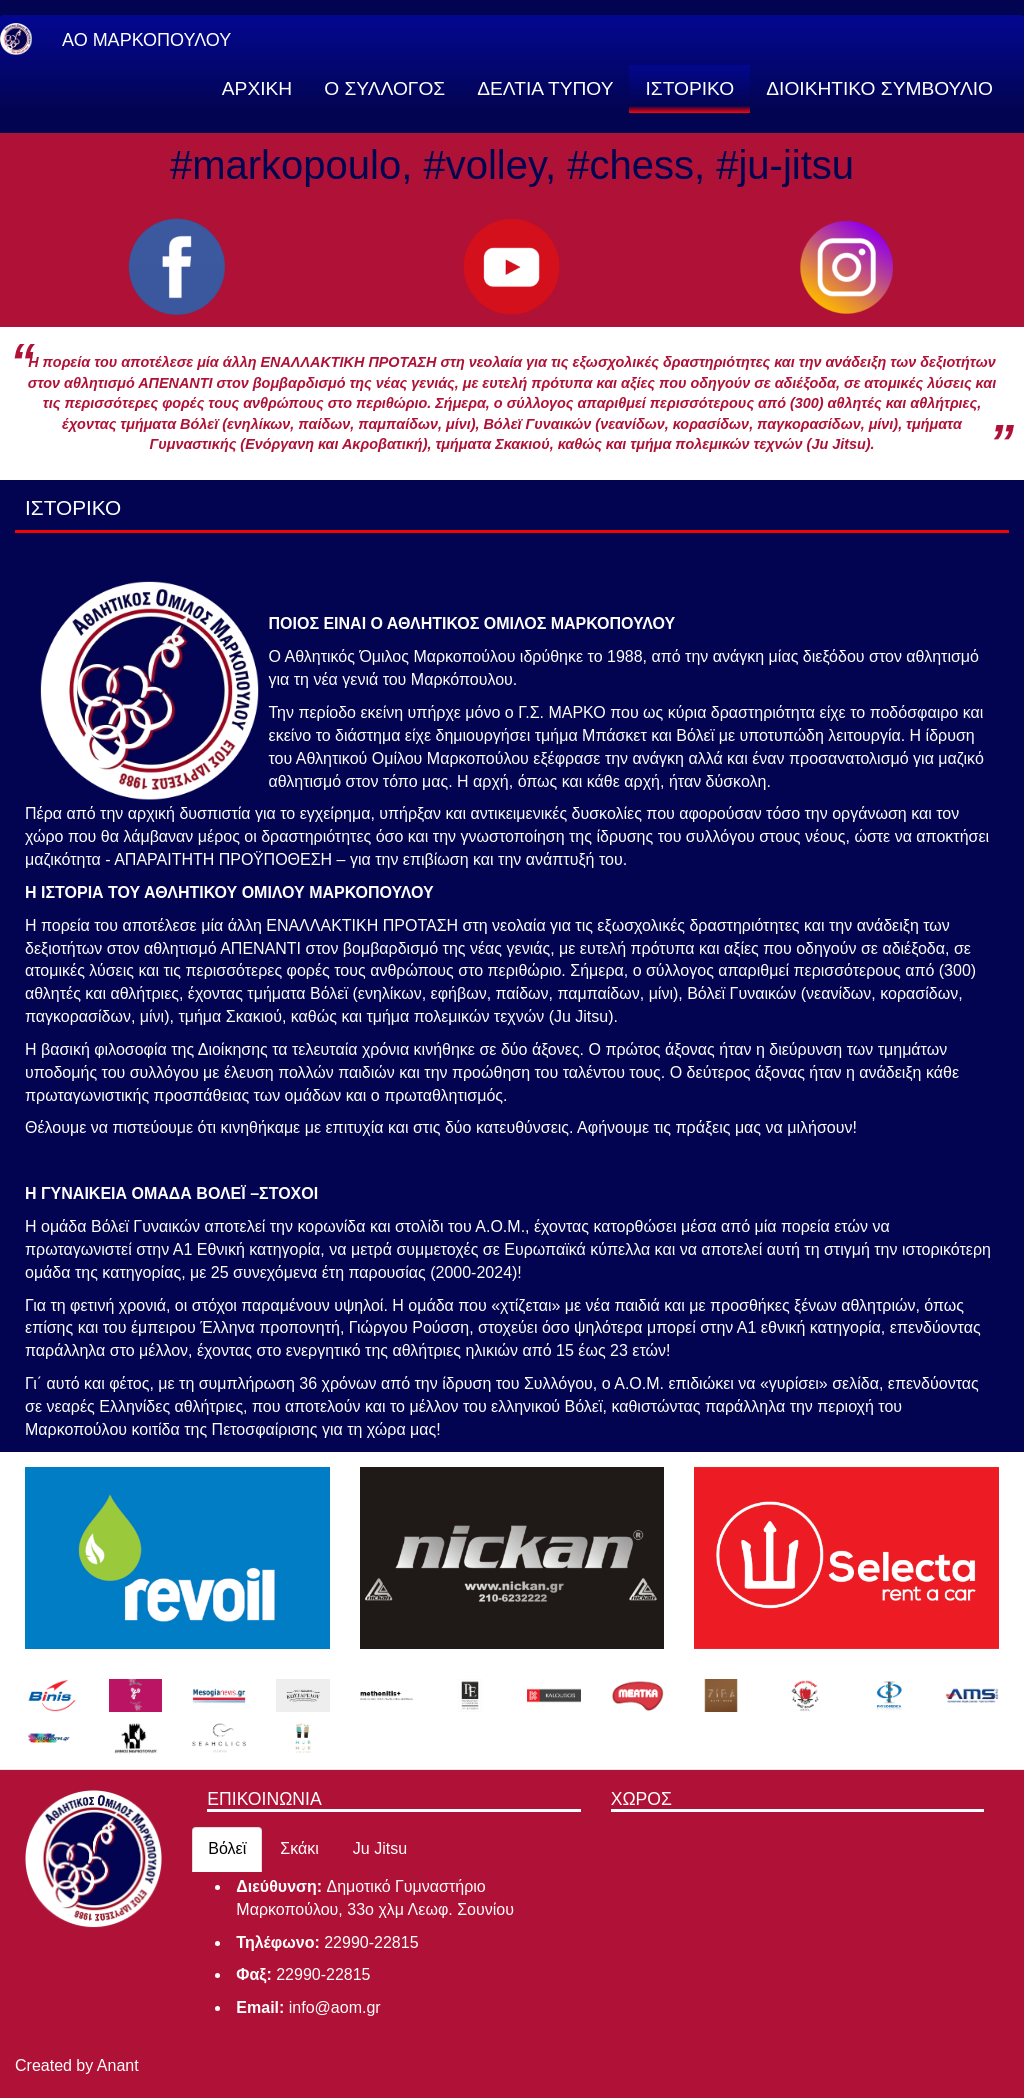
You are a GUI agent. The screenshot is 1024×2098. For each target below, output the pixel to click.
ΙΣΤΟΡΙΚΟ (689, 88)
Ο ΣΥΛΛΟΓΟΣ (384, 88)
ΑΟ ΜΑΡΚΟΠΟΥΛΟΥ (146, 40)
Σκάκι (299, 1848)
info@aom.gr (335, 2007)
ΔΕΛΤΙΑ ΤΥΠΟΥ (545, 88)
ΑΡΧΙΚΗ (257, 88)
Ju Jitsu (380, 1848)
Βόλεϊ (227, 1848)
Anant (118, 2065)
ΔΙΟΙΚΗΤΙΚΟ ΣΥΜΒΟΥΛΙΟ (879, 88)
